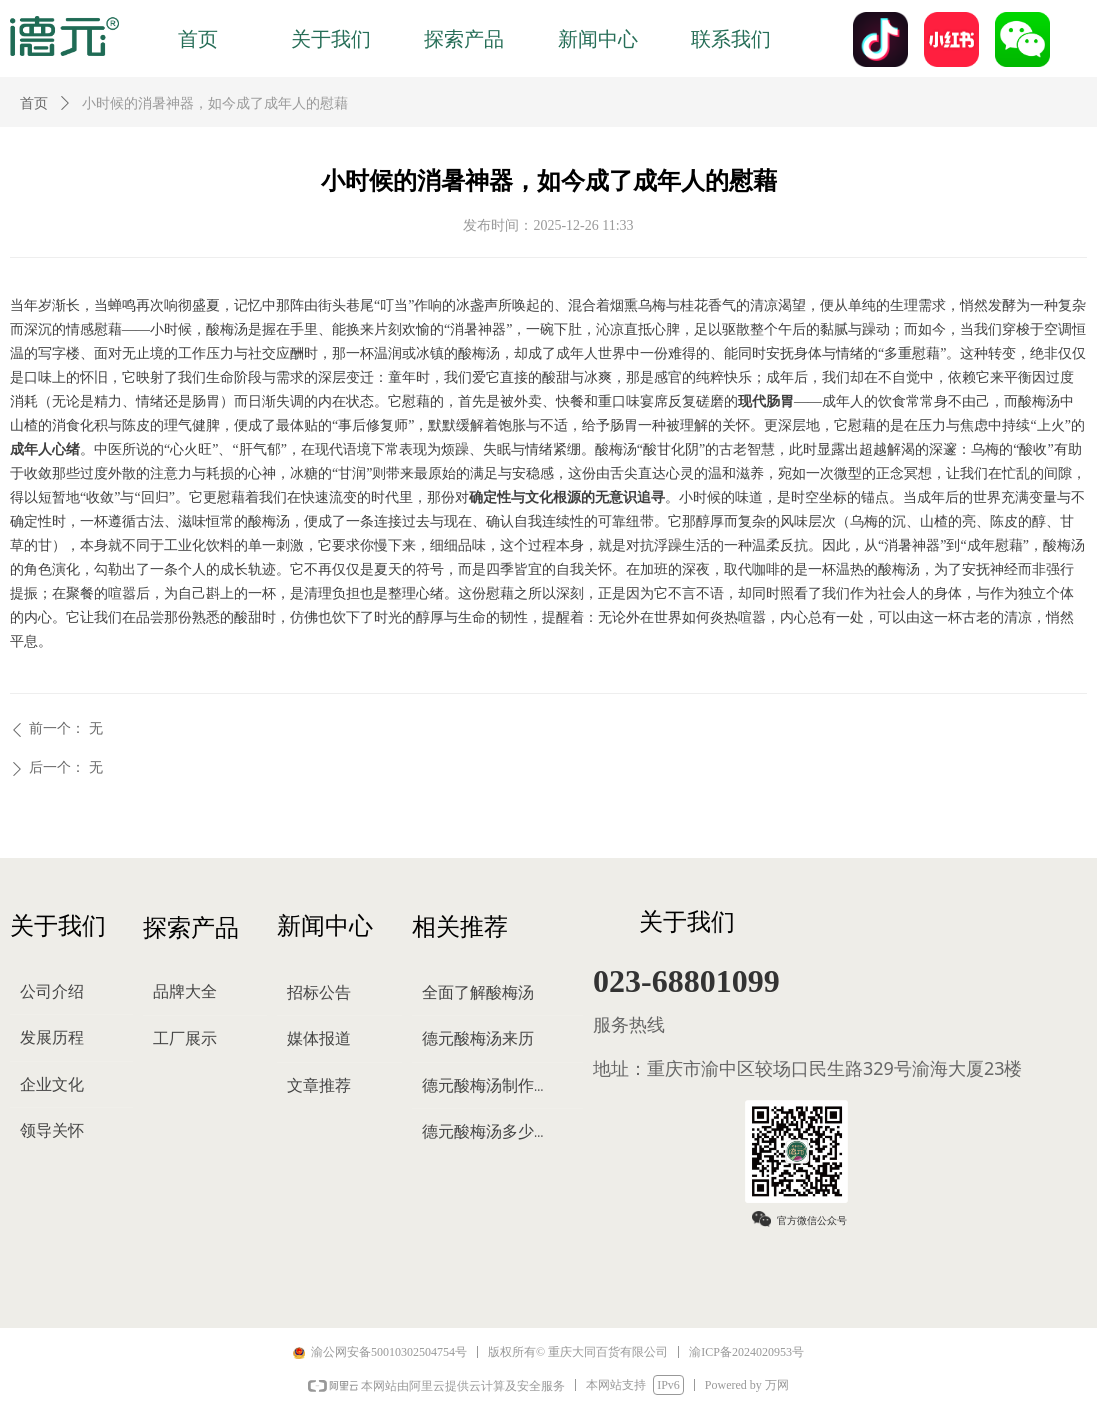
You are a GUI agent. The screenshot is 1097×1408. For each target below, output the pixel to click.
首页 (34, 103)
